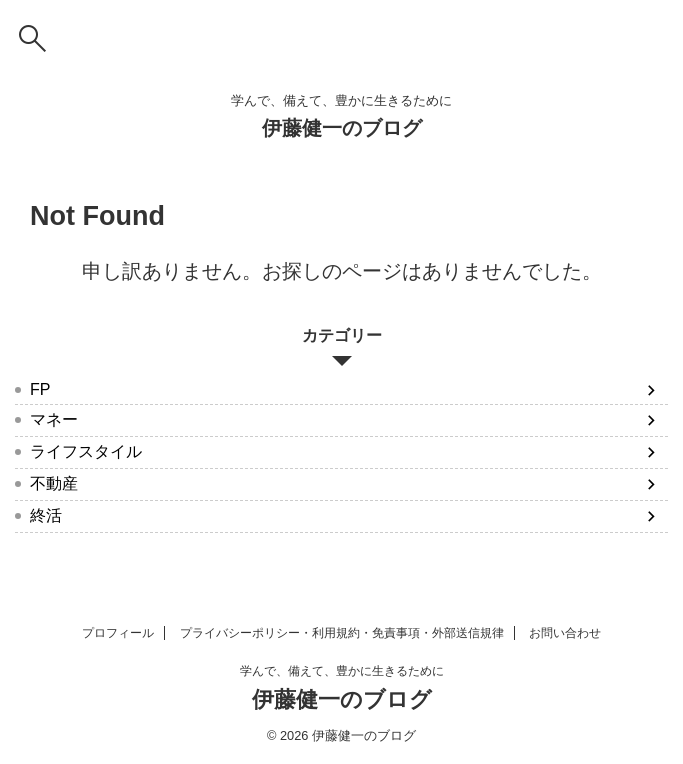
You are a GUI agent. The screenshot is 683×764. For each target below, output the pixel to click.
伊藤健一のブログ (342, 128)
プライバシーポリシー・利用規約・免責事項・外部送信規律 (342, 633)
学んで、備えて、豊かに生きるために (342, 671)
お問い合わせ (565, 633)
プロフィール (118, 633)
